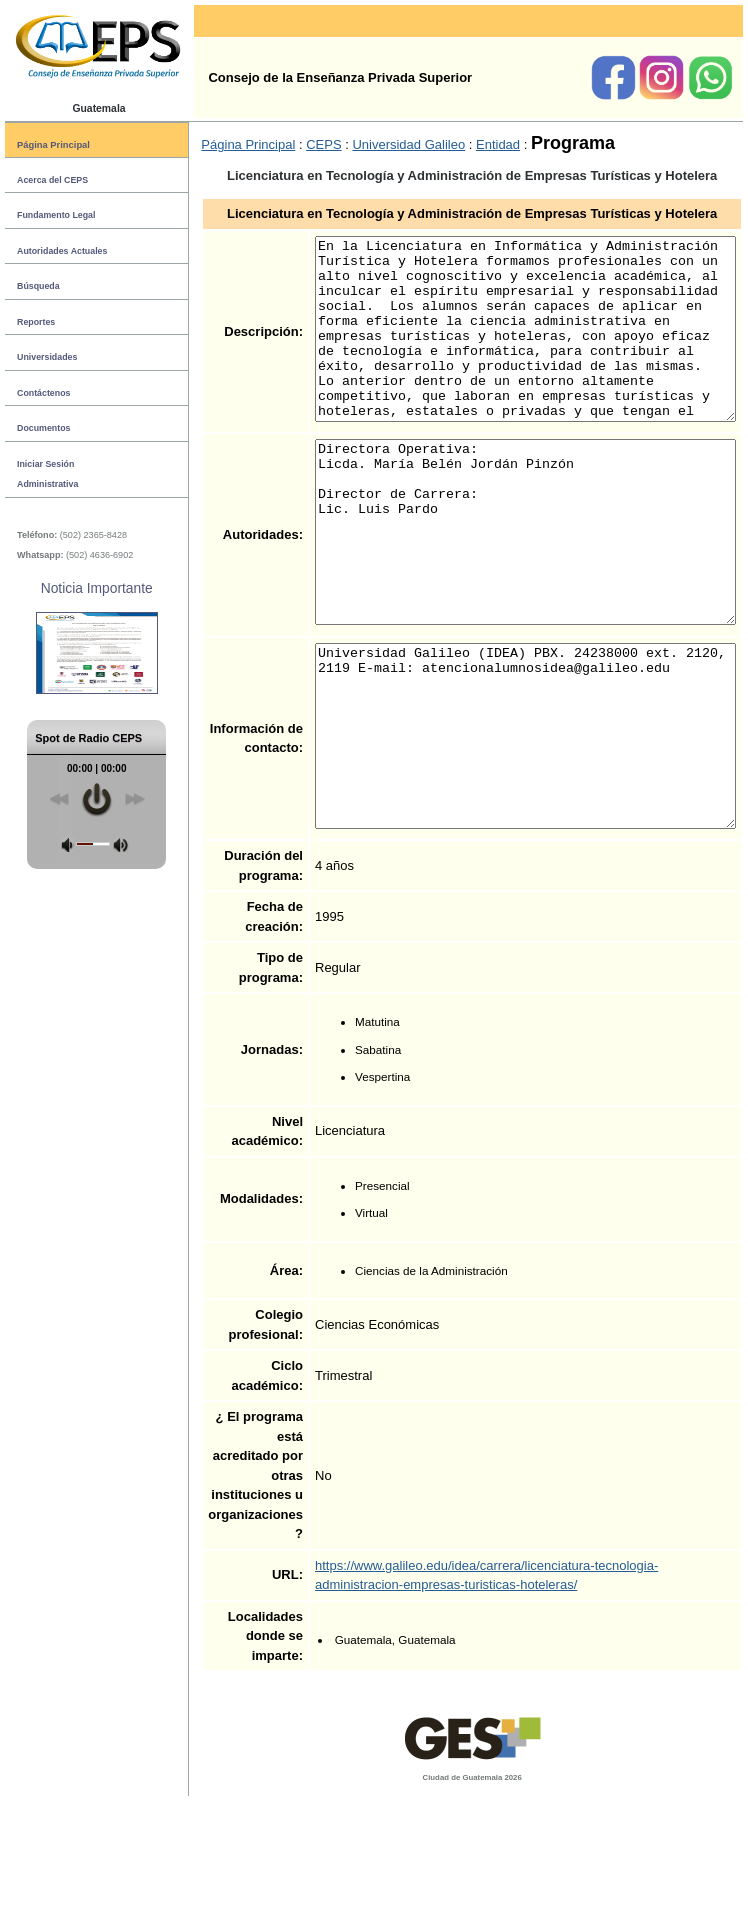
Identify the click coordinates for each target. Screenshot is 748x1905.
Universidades (47, 357)
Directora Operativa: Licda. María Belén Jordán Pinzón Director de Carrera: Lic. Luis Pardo (505, 586)
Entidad (453, 144)
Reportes (36, 322)
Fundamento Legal (56, 215)
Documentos (43, 428)
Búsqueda (38, 286)
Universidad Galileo (363, 144)
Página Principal (53, 144)
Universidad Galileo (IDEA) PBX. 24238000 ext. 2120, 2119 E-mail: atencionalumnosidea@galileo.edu (505, 826)
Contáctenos (43, 393)
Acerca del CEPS (52, 180)
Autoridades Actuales (62, 251)
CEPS (278, 144)
